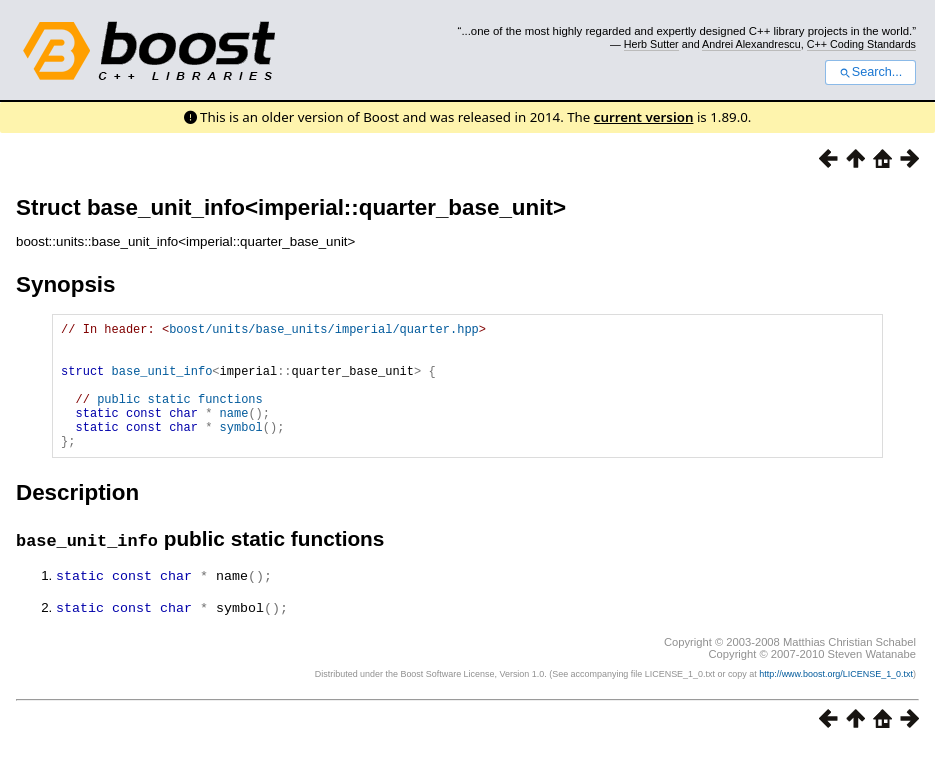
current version (644, 117)
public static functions (180, 416)
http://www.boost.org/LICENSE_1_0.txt (836, 699)
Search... (870, 72)
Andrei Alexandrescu (751, 44)
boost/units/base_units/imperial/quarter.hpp (324, 331)
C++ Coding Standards (861, 44)
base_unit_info (162, 382)
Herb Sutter (651, 44)
